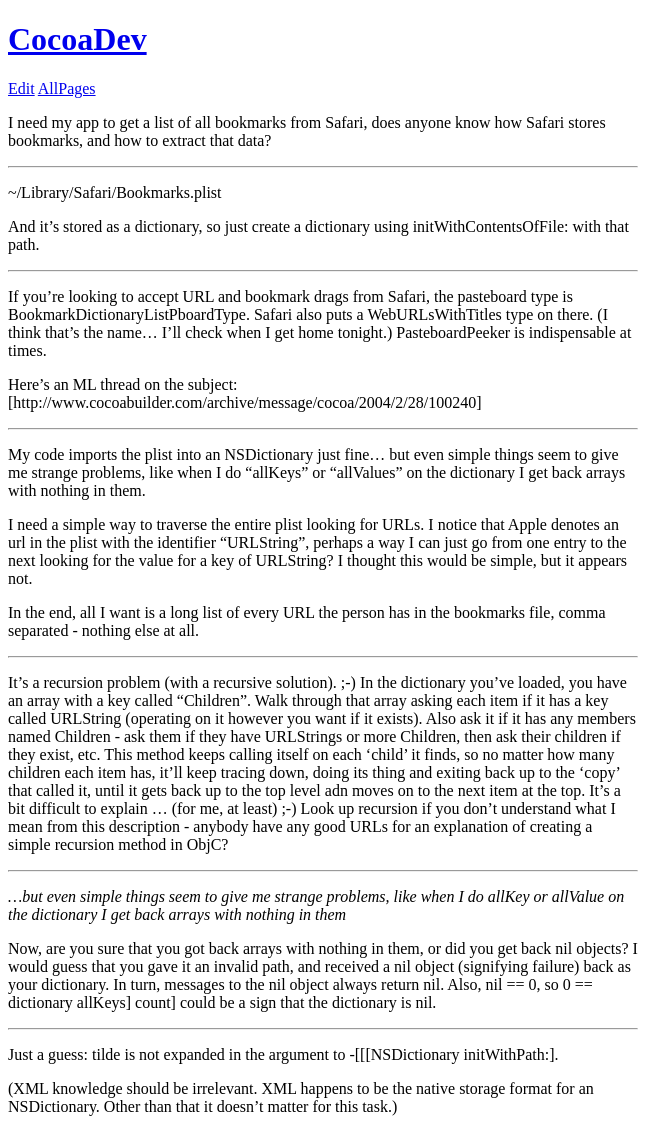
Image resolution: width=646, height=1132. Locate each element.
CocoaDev (77, 39)
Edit (21, 88)
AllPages (67, 88)
